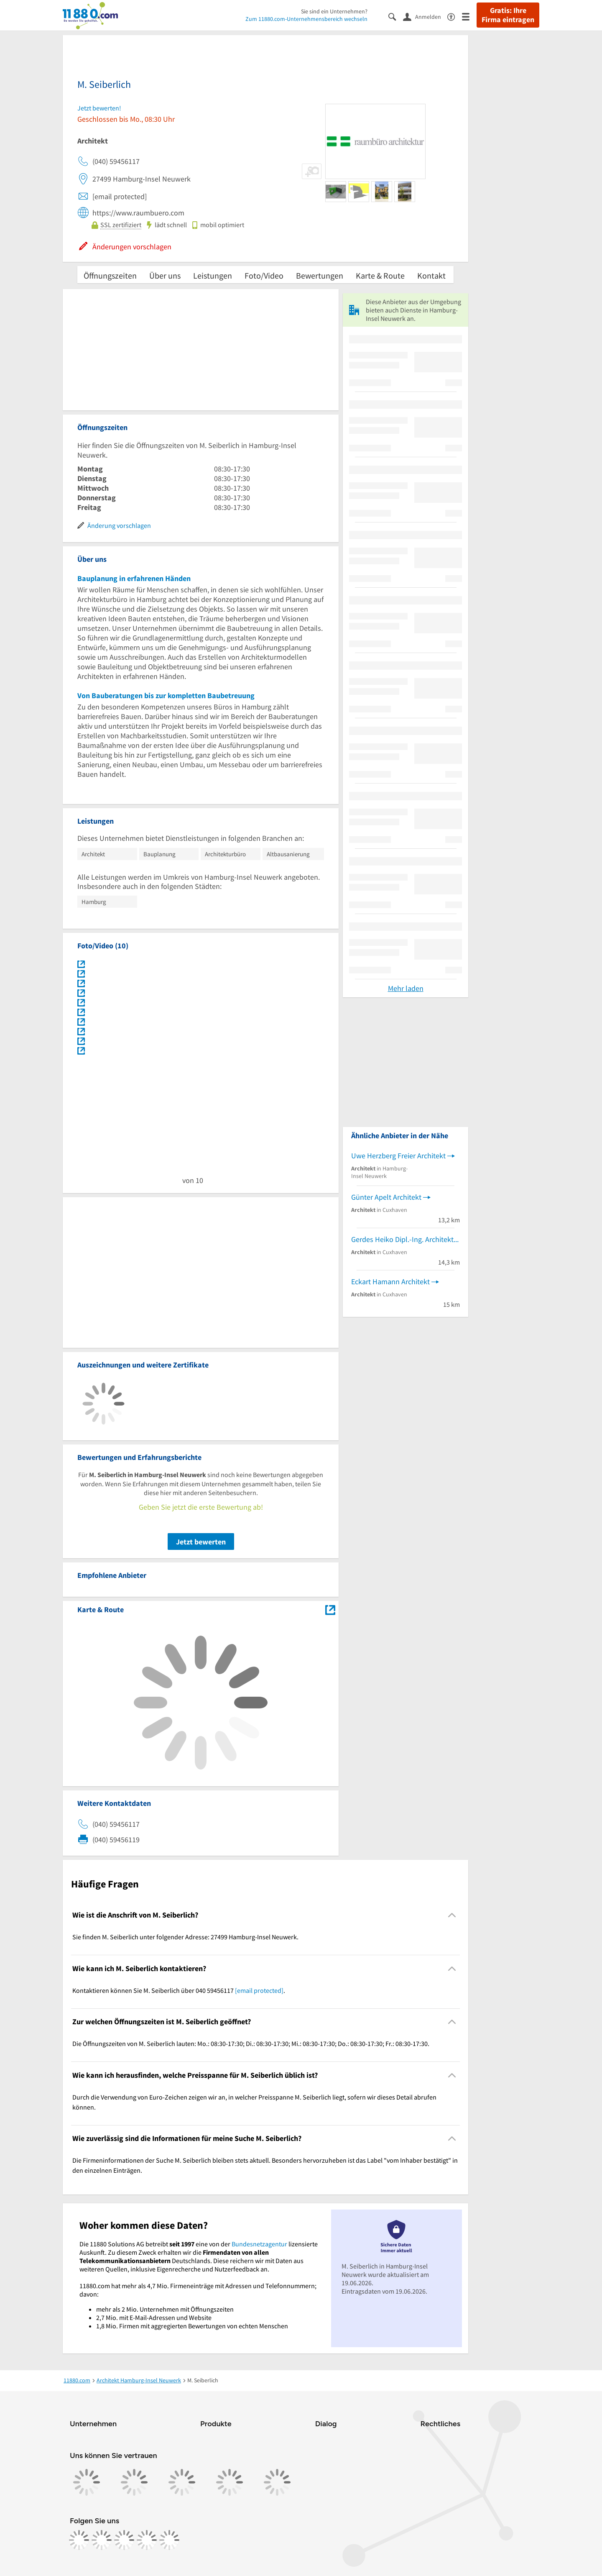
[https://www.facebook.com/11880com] (79, 2540)
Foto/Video (264, 275)
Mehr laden (405, 988)
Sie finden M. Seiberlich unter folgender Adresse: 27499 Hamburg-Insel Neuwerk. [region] (185, 1937)
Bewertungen (319, 275)
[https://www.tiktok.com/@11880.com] (124, 2540)
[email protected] (259, 1990)
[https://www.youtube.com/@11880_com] (169, 2540)
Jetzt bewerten (201, 1542)
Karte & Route (380, 275)
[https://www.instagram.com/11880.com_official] (101, 2540)
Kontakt (431, 275)
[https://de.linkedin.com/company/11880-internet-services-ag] (147, 2540)
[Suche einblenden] (395, 16)
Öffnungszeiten (110, 275)
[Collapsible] (452, 1915)
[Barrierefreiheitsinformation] (454, 16)
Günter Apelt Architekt (386, 1197)
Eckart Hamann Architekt (390, 1281)
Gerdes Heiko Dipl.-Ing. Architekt (402, 1239)
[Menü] (469, 16)
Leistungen (212, 275)
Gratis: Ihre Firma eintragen (508, 15)
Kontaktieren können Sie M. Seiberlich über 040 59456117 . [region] (178, 1990)
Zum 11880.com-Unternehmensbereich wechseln (306, 19)
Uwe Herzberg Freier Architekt (398, 1155)
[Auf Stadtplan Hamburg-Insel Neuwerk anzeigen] (330, 1609)
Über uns (165, 275)
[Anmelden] (425, 16)
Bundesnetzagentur (259, 2244)
